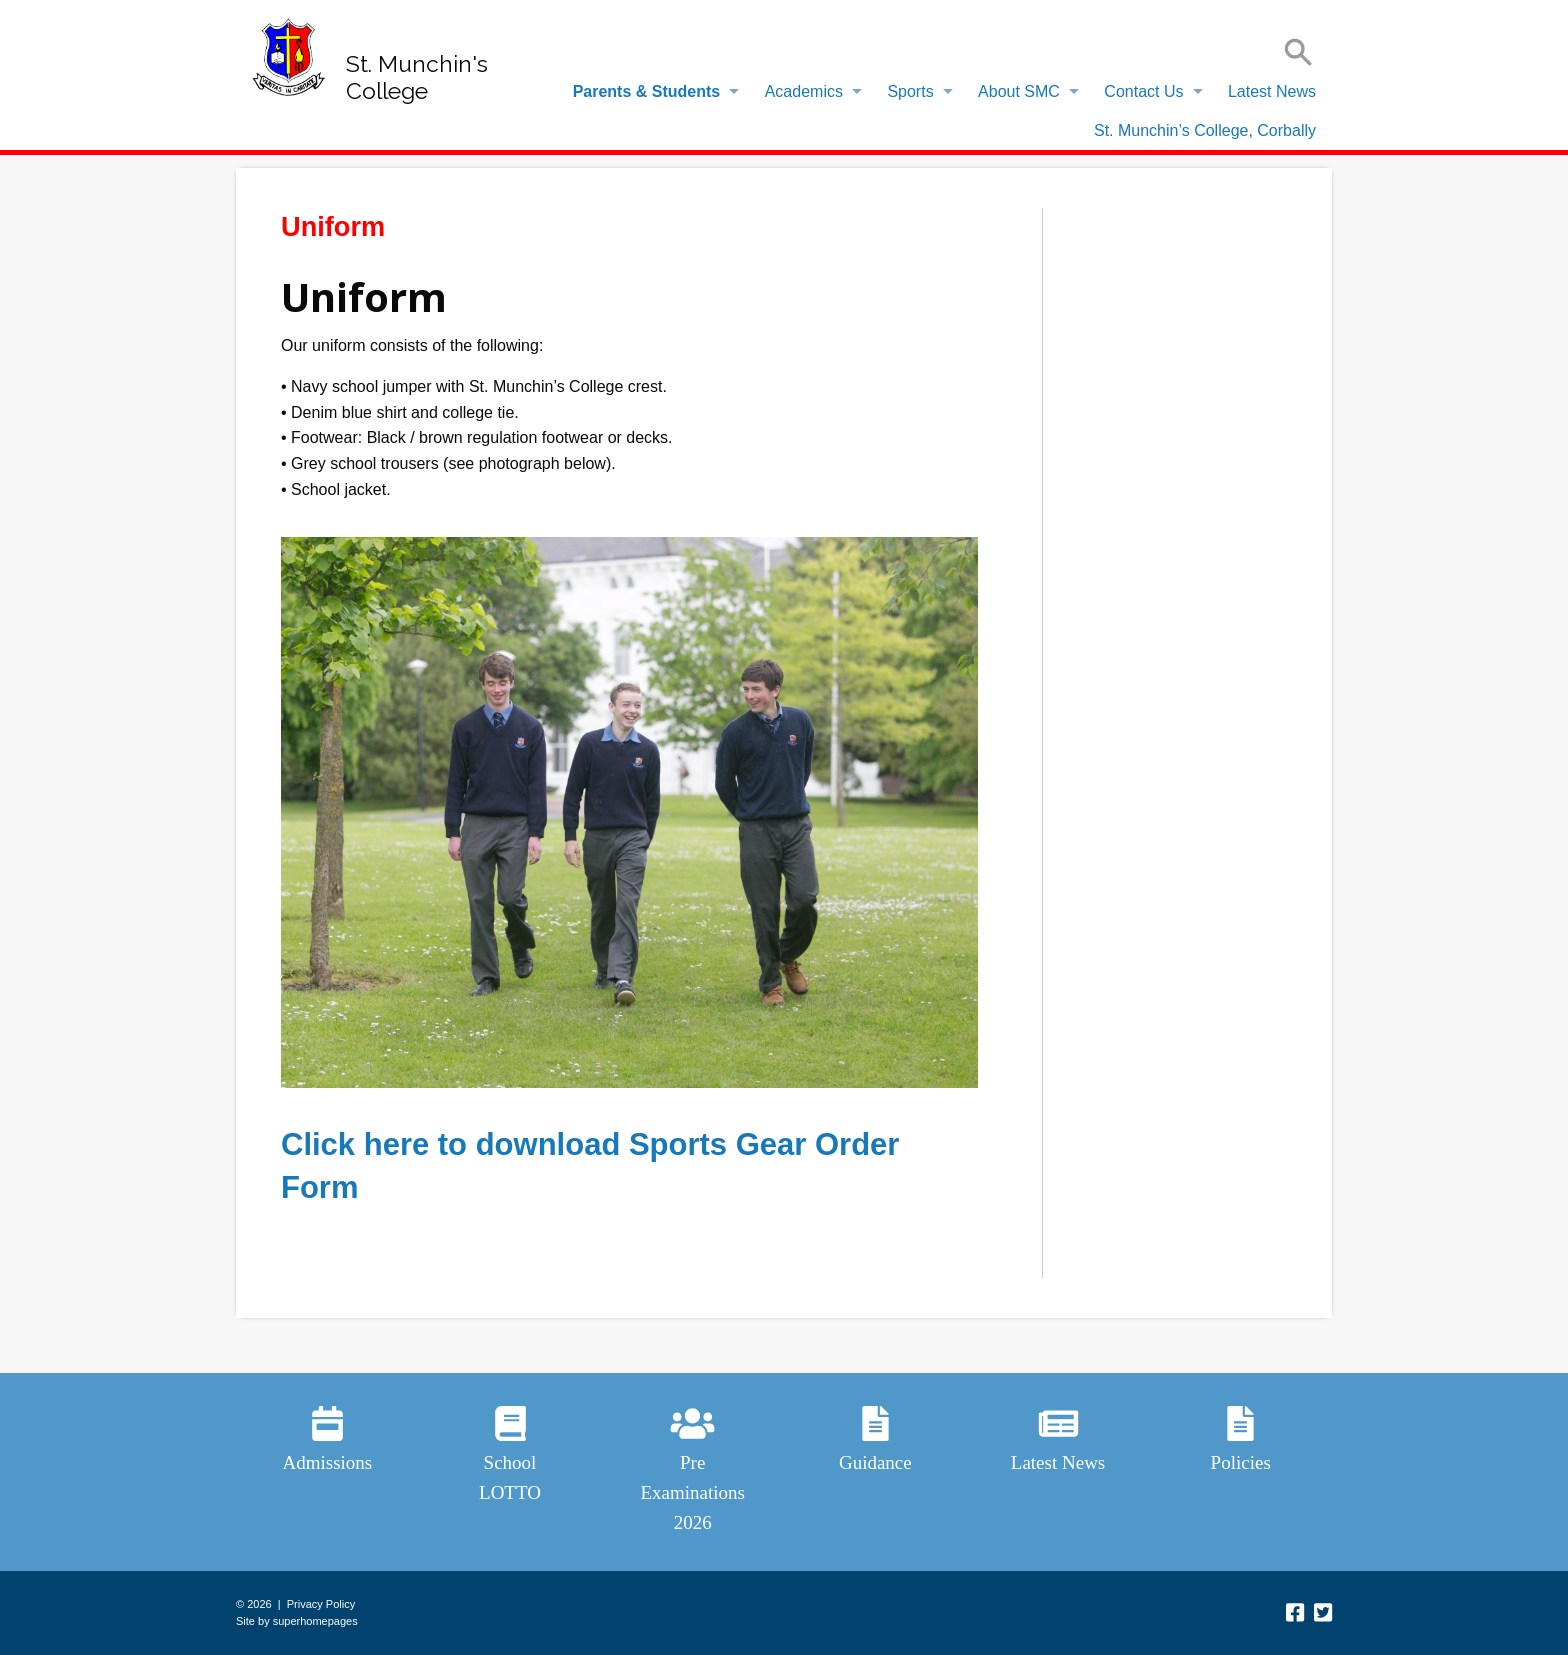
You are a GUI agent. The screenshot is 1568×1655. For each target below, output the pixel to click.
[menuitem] (651, 92)
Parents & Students (647, 91)
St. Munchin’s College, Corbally (1205, 130)
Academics (804, 91)
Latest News (1272, 91)
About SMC (1019, 91)
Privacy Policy (321, 1604)
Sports (910, 91)
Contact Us (1143, 91)
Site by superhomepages (297, 1621)
